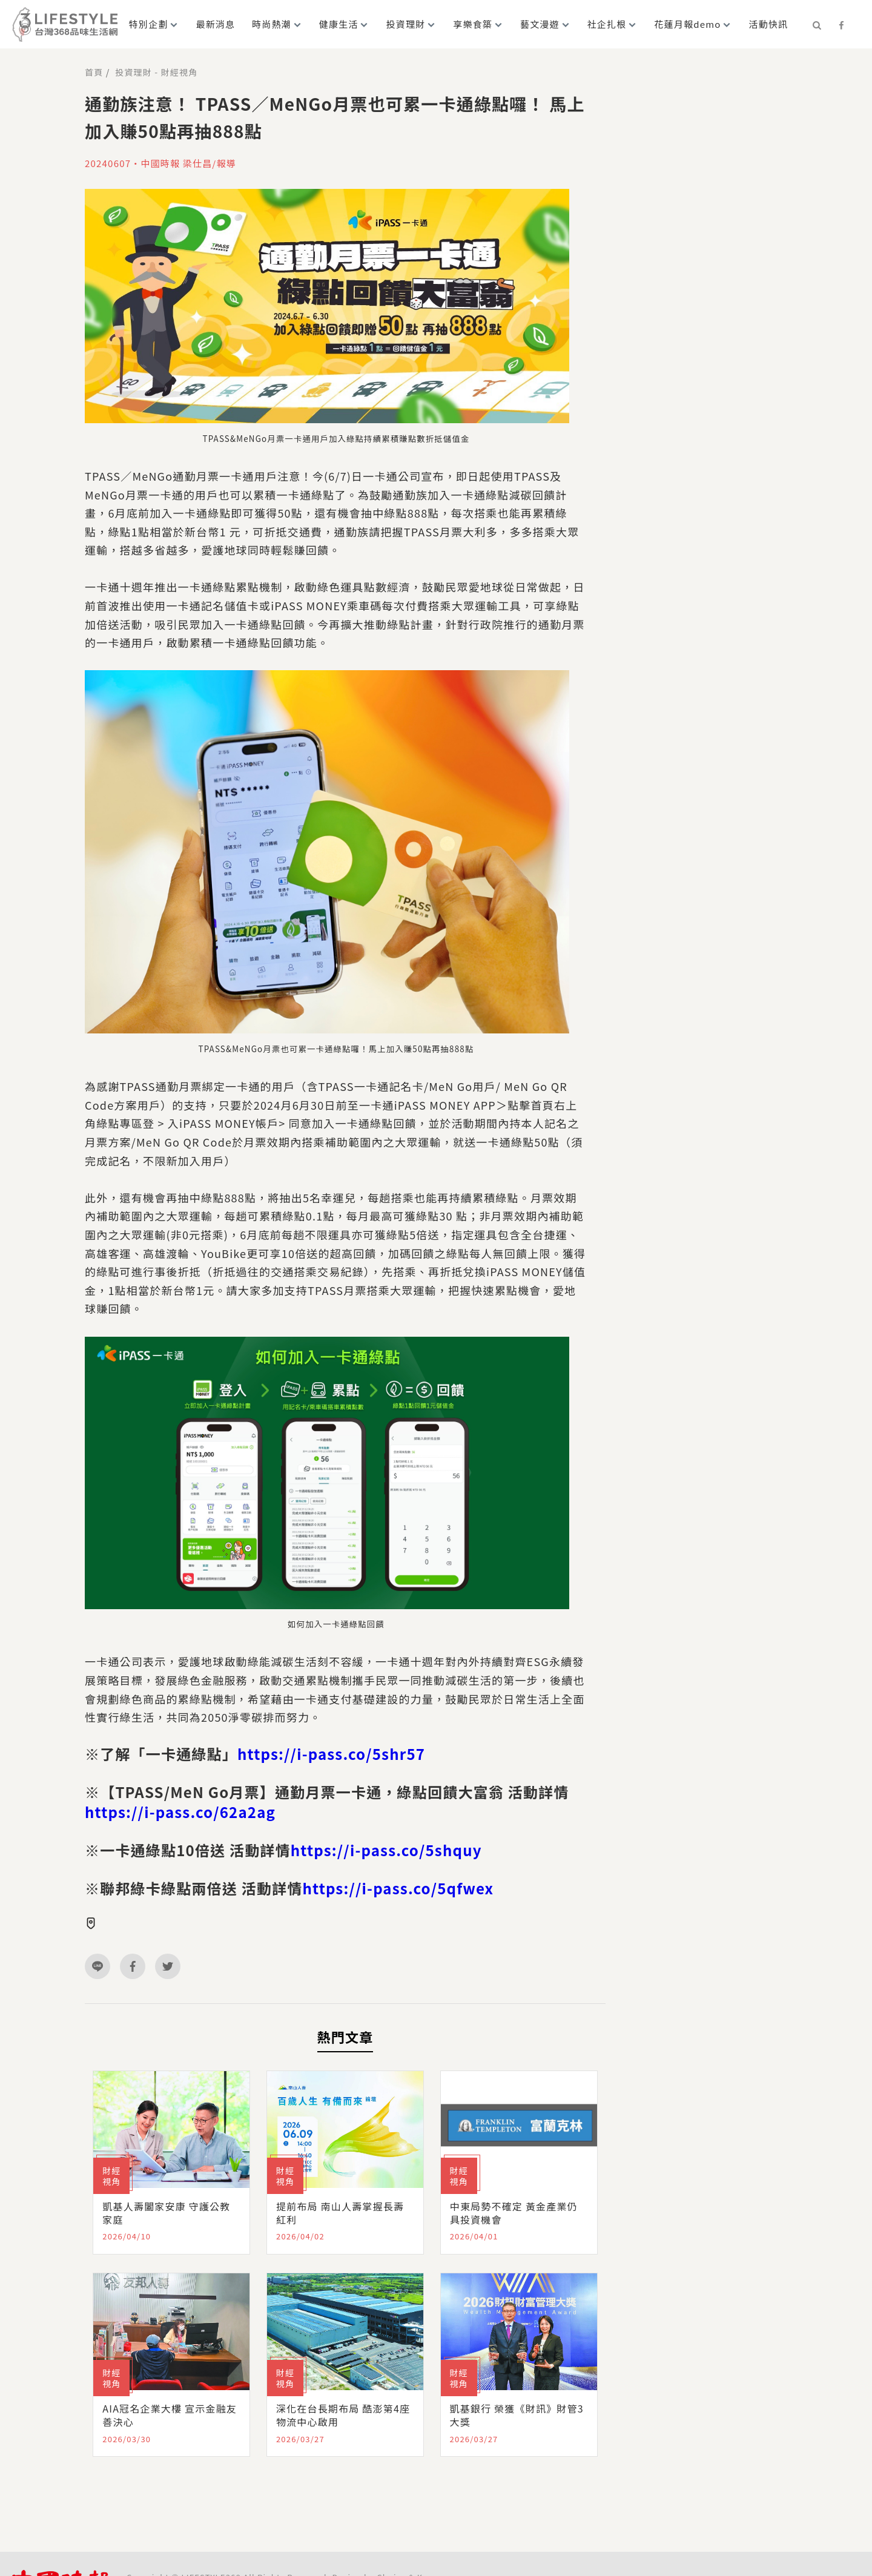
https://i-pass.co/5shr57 (331, 1753)
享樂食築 (472, 24)
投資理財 (406, 24)
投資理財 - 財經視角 (156, 72)
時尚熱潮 (271, 24)
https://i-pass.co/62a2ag (180, 1811)
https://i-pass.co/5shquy (386, 1849)
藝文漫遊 (540, 24)
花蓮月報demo (687, 24)
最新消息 (215, 24)
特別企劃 (148, 24)
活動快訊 (768, 24)
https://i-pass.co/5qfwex (398, 1888)
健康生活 (338, 24)
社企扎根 (607, 24)
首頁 (94, 72)
